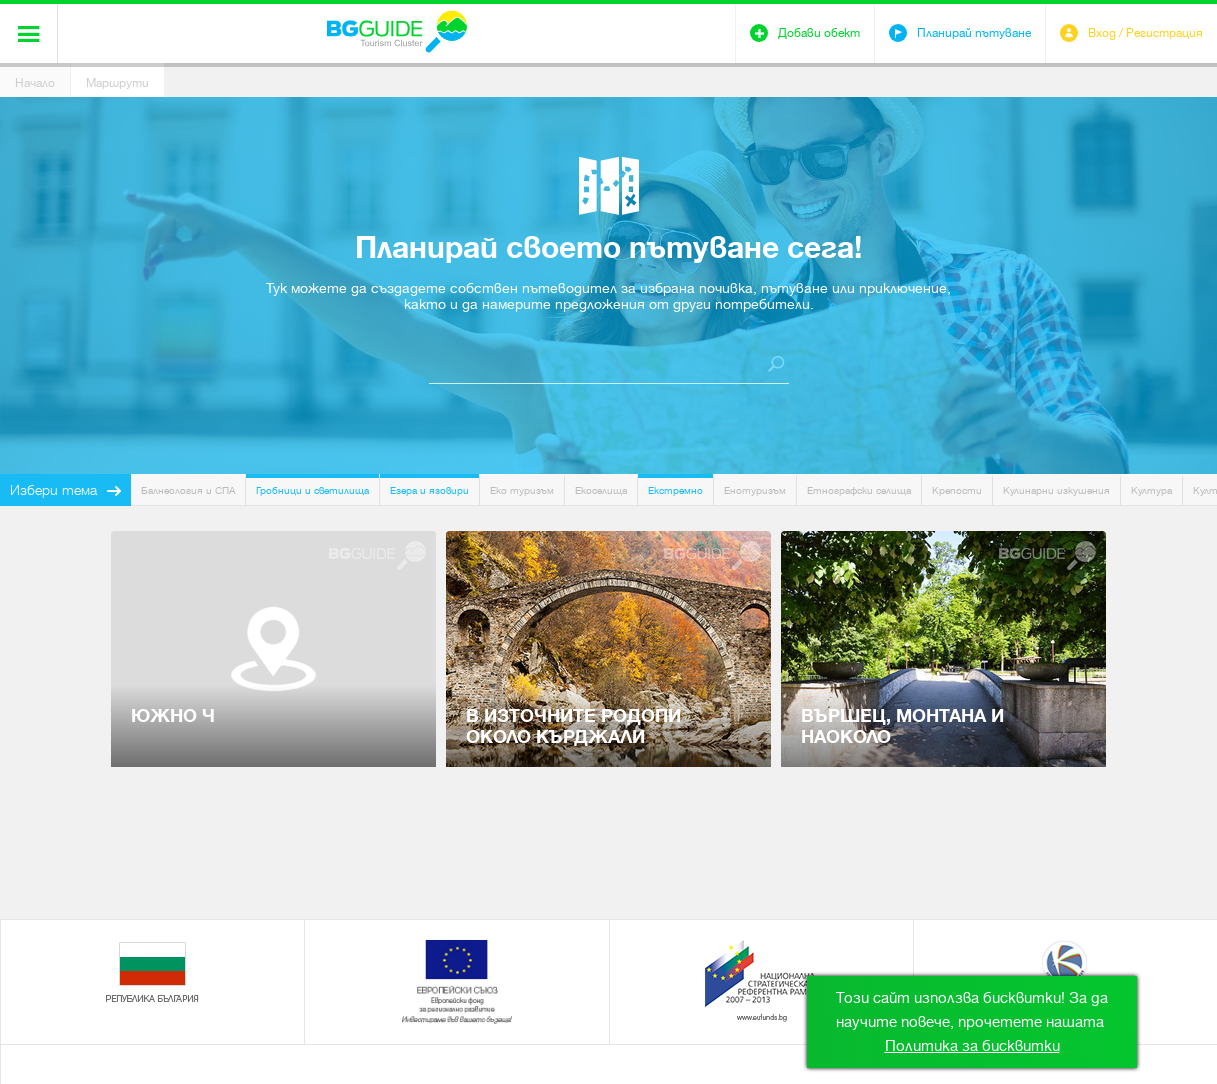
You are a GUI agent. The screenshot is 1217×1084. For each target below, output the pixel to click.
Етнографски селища (859, 490)
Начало (35, 83)
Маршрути (117, 83)
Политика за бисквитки (972, 1046)
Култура (1151, 490)
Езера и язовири (429, 490)
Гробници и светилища (312, 490)
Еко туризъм (522, 490)
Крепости (957, 490)
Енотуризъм (755, 490)
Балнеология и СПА (188, 490)
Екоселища (601, 490)
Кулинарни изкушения (1056, 490)
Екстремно (675, 490)
